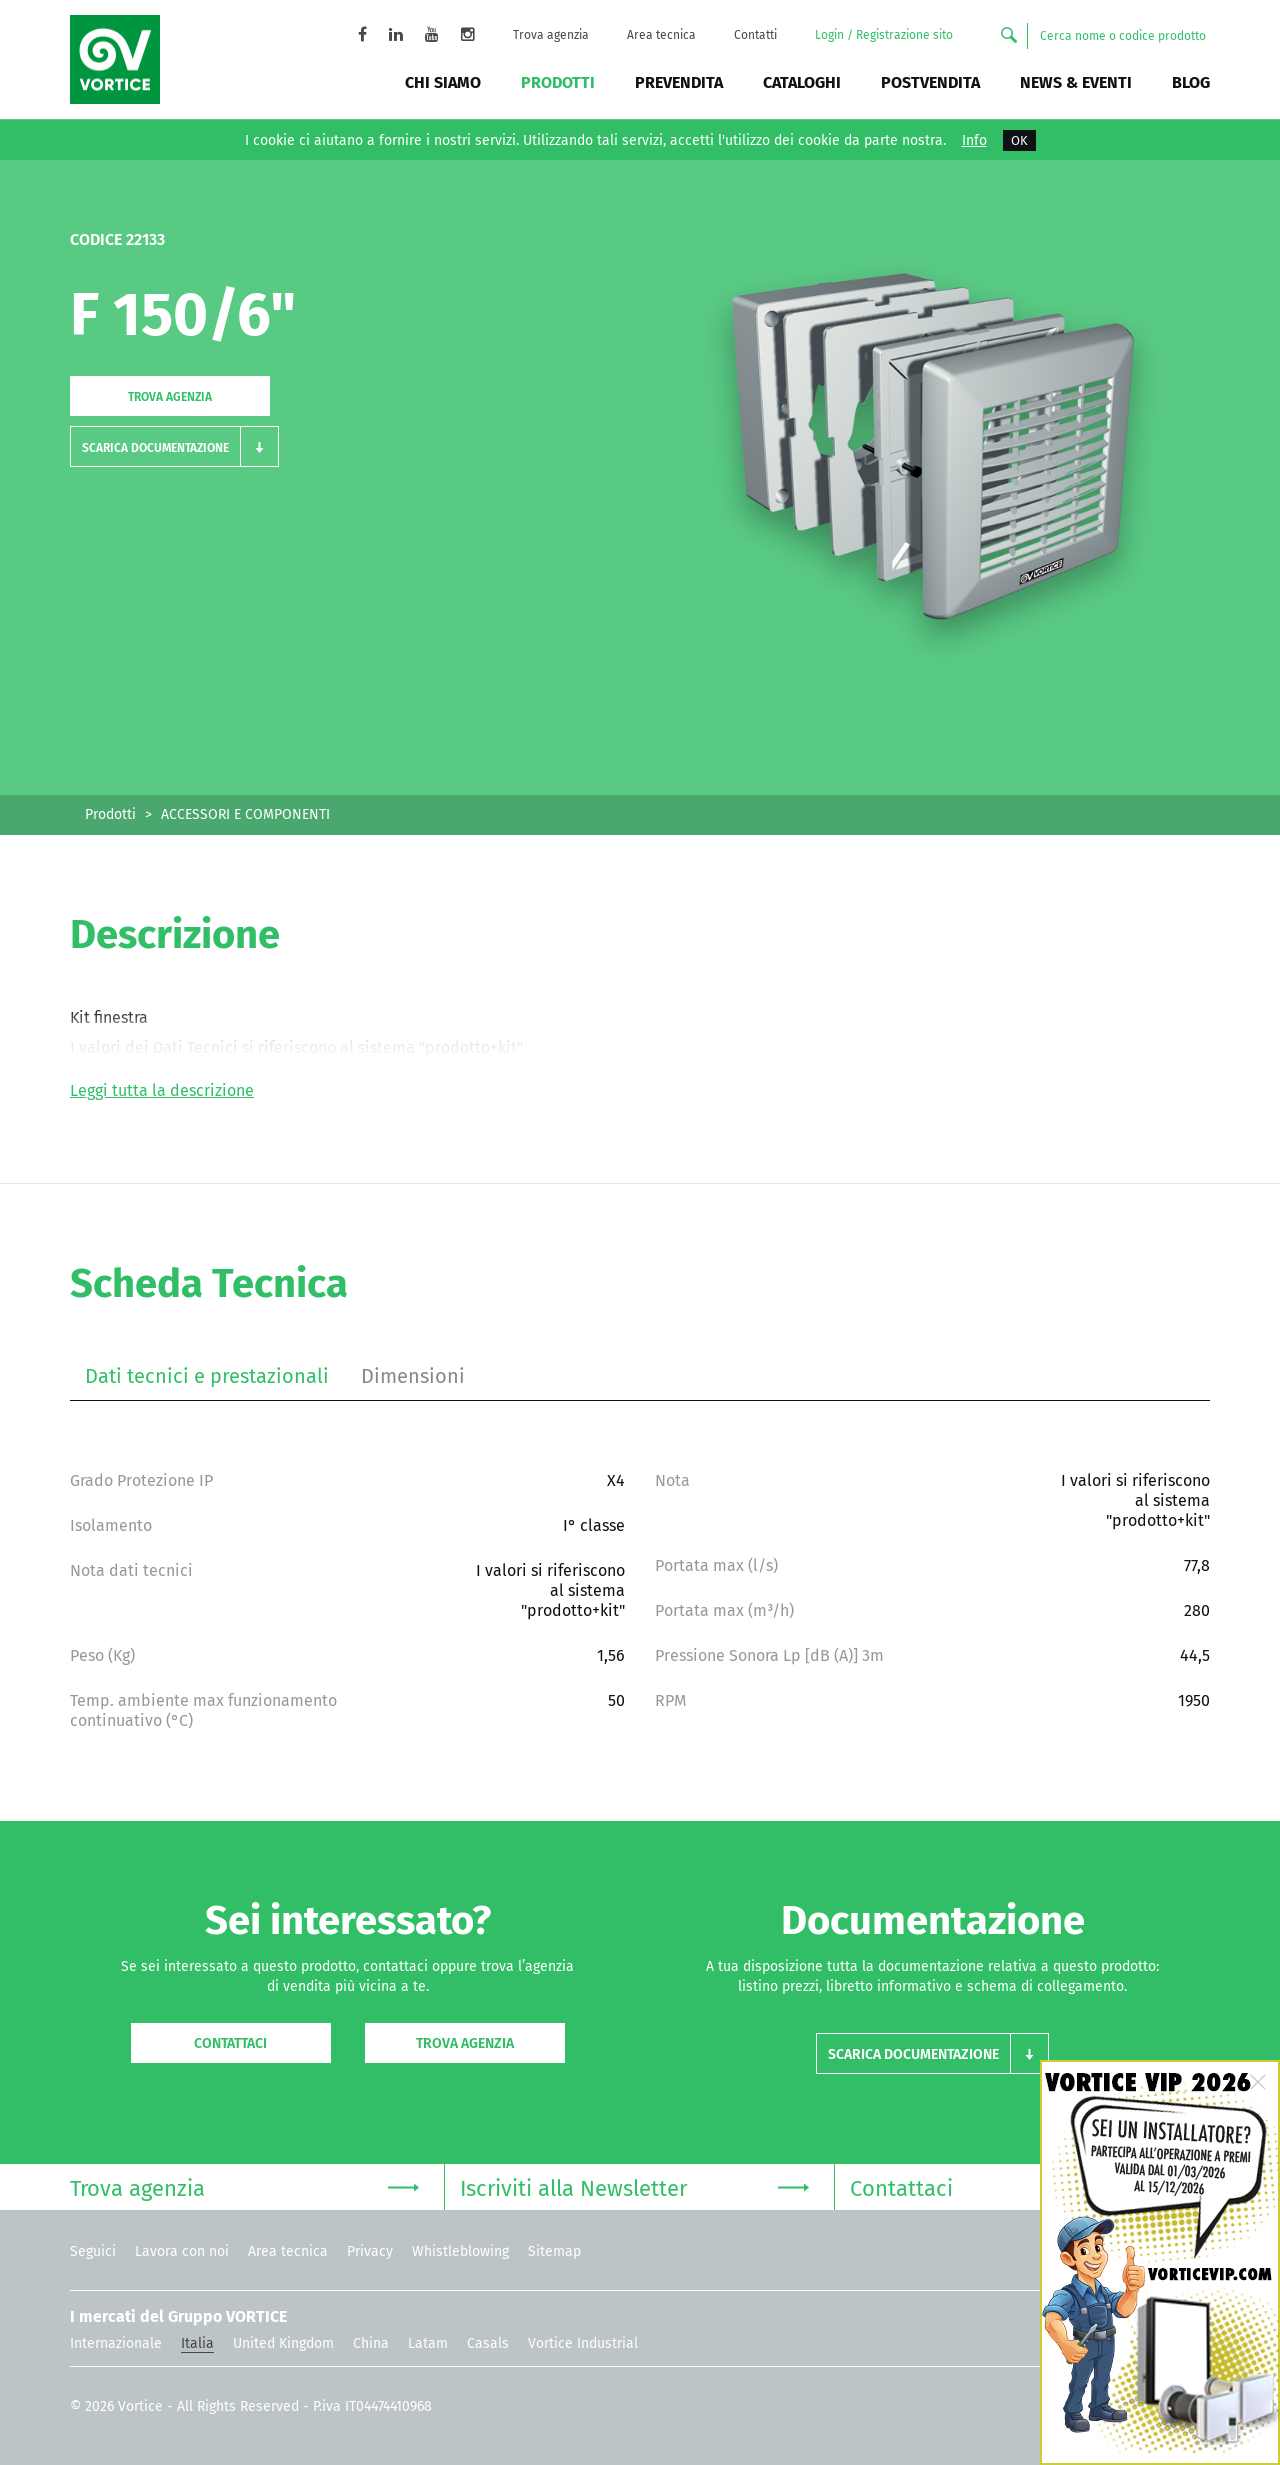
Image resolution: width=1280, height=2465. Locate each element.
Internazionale (116, 2343)
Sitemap (554, 2251)
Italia (197, 2343)
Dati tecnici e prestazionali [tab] (207, 1376)
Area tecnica (661, 35)
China (371, 2343)
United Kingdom (283, 2343)
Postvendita (930, 82)
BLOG (1191, 82)
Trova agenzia (551, 35)
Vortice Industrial (583, 2343)
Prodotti (558, 82)
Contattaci (230, 2043)
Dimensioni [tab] (413, 1376)
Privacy (370, 2251)
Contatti (755, 35)
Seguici (93, 2251)
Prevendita (679, 82)
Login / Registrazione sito (884, 35)
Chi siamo (443, 82)
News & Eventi (1076, 82)
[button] (174, 446)
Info (974, 141)
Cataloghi (802, 82)
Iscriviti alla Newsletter (634, 2186)
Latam (428, 2343)
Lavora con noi (182, 2251)
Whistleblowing (460, 2251)
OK (1019, 140)
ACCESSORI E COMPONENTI (245, 814)
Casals (488, 2343)
